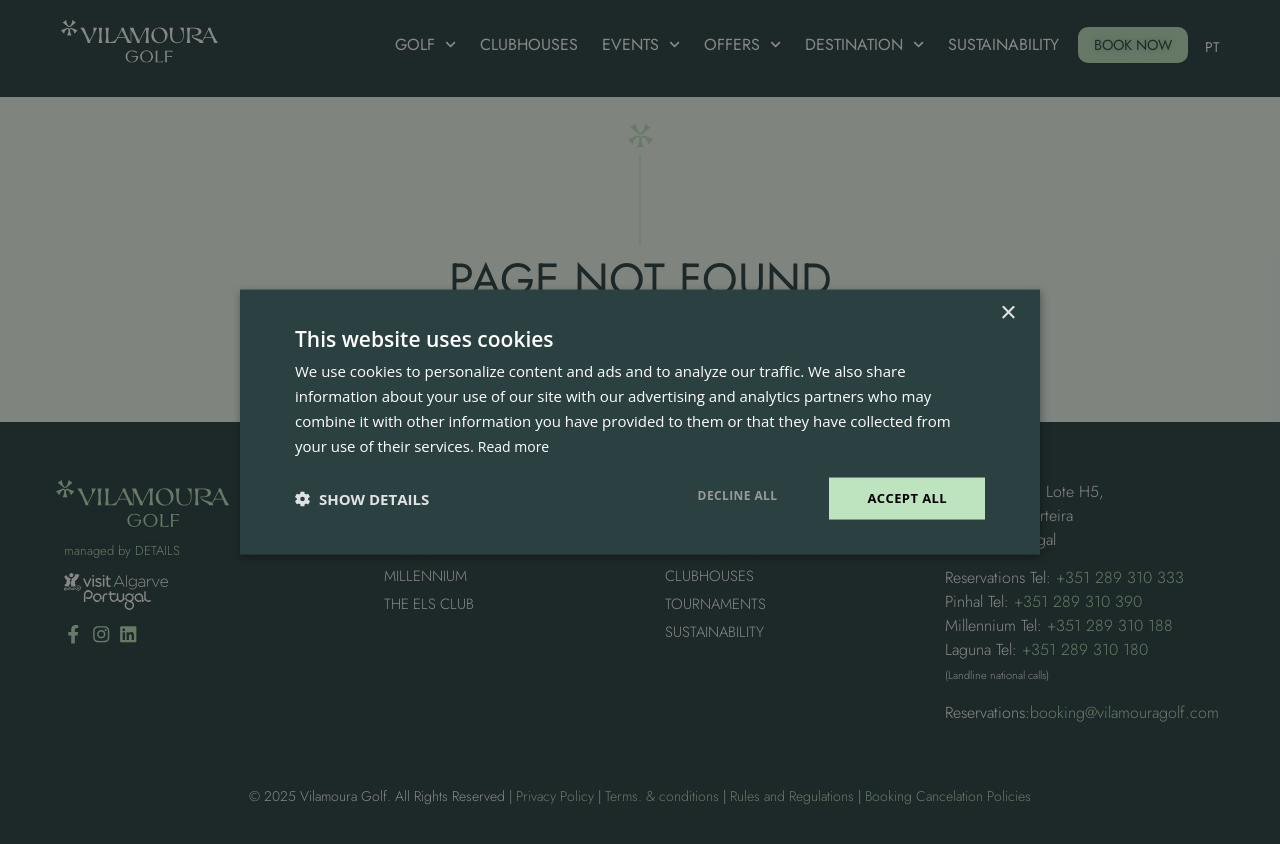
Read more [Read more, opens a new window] (516, 444)
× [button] (1007, 311)
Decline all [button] (732, 493)
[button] (362, 499)
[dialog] (640, 422)
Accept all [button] (904, 497)
